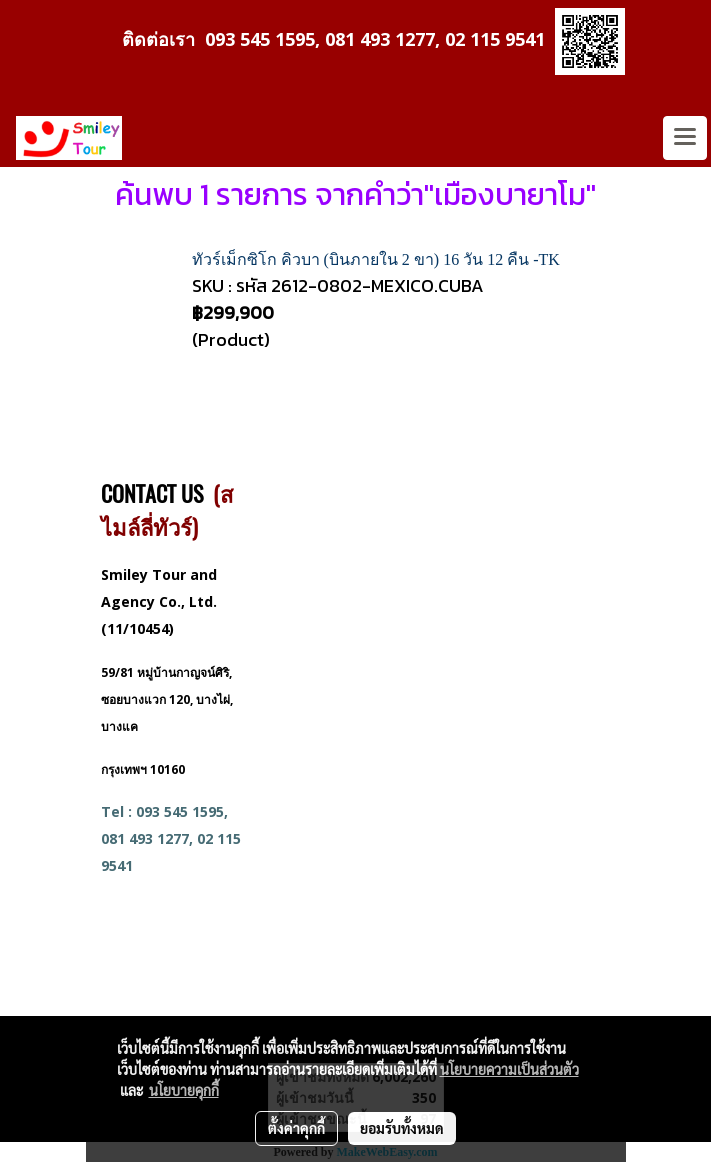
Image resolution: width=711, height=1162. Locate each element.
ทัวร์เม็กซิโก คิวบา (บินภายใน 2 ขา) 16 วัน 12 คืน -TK (376, 259)
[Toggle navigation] (685, 138)
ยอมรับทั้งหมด (402, 1128)
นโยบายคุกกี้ (184, 1090)
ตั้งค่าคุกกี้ (296, 1128)
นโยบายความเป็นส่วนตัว (509, 1069)
